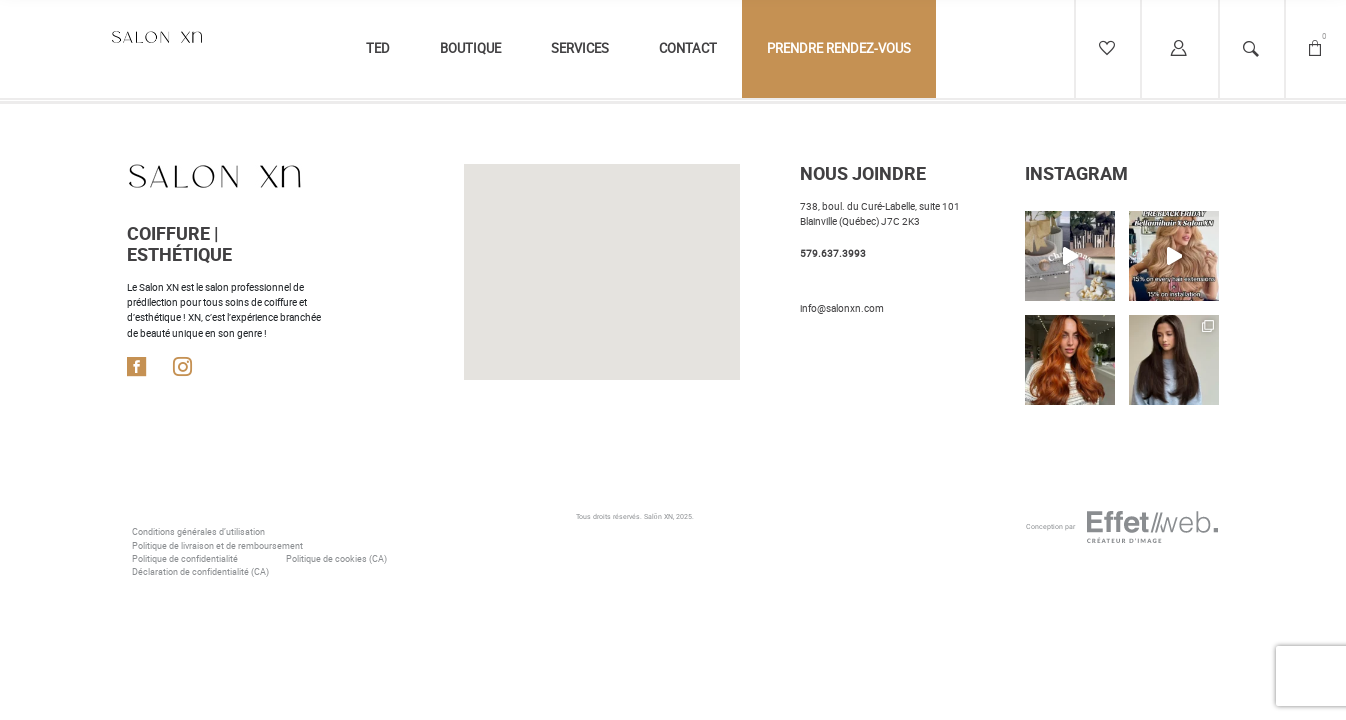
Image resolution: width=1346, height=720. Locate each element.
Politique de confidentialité (185, 559)
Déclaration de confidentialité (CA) (200, 572)
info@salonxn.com (842, 308)
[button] (601, 191)
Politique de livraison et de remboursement (217, 546)
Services (580, 48)
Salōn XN (658, 516)
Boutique (470, 48)
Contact (688, 48)
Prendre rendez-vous (839, 48)
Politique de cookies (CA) (336, 559)
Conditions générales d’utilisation (198, 532)
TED (378, 48)
